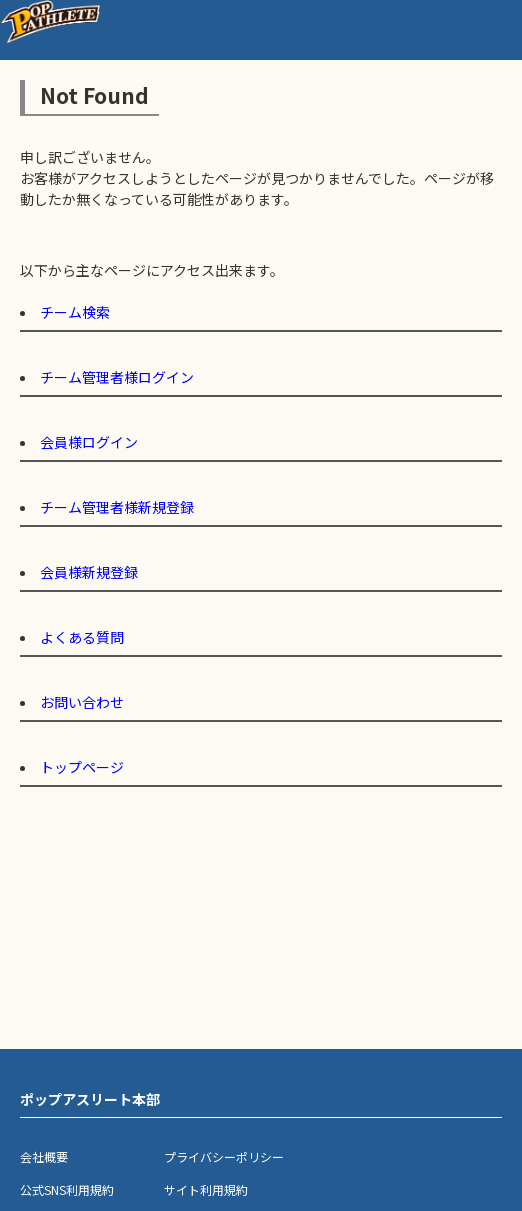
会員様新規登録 (89, 572)
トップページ (82, 767)
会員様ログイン (89, 442)
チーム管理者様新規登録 (117, 507)
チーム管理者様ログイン (117, 377)
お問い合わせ (82, 702)
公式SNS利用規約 (67, 1189)
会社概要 (44, 1156)
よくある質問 (82, 637)
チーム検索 (75, 312)
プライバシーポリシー (224, 1156)
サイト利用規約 (206, 1189)
